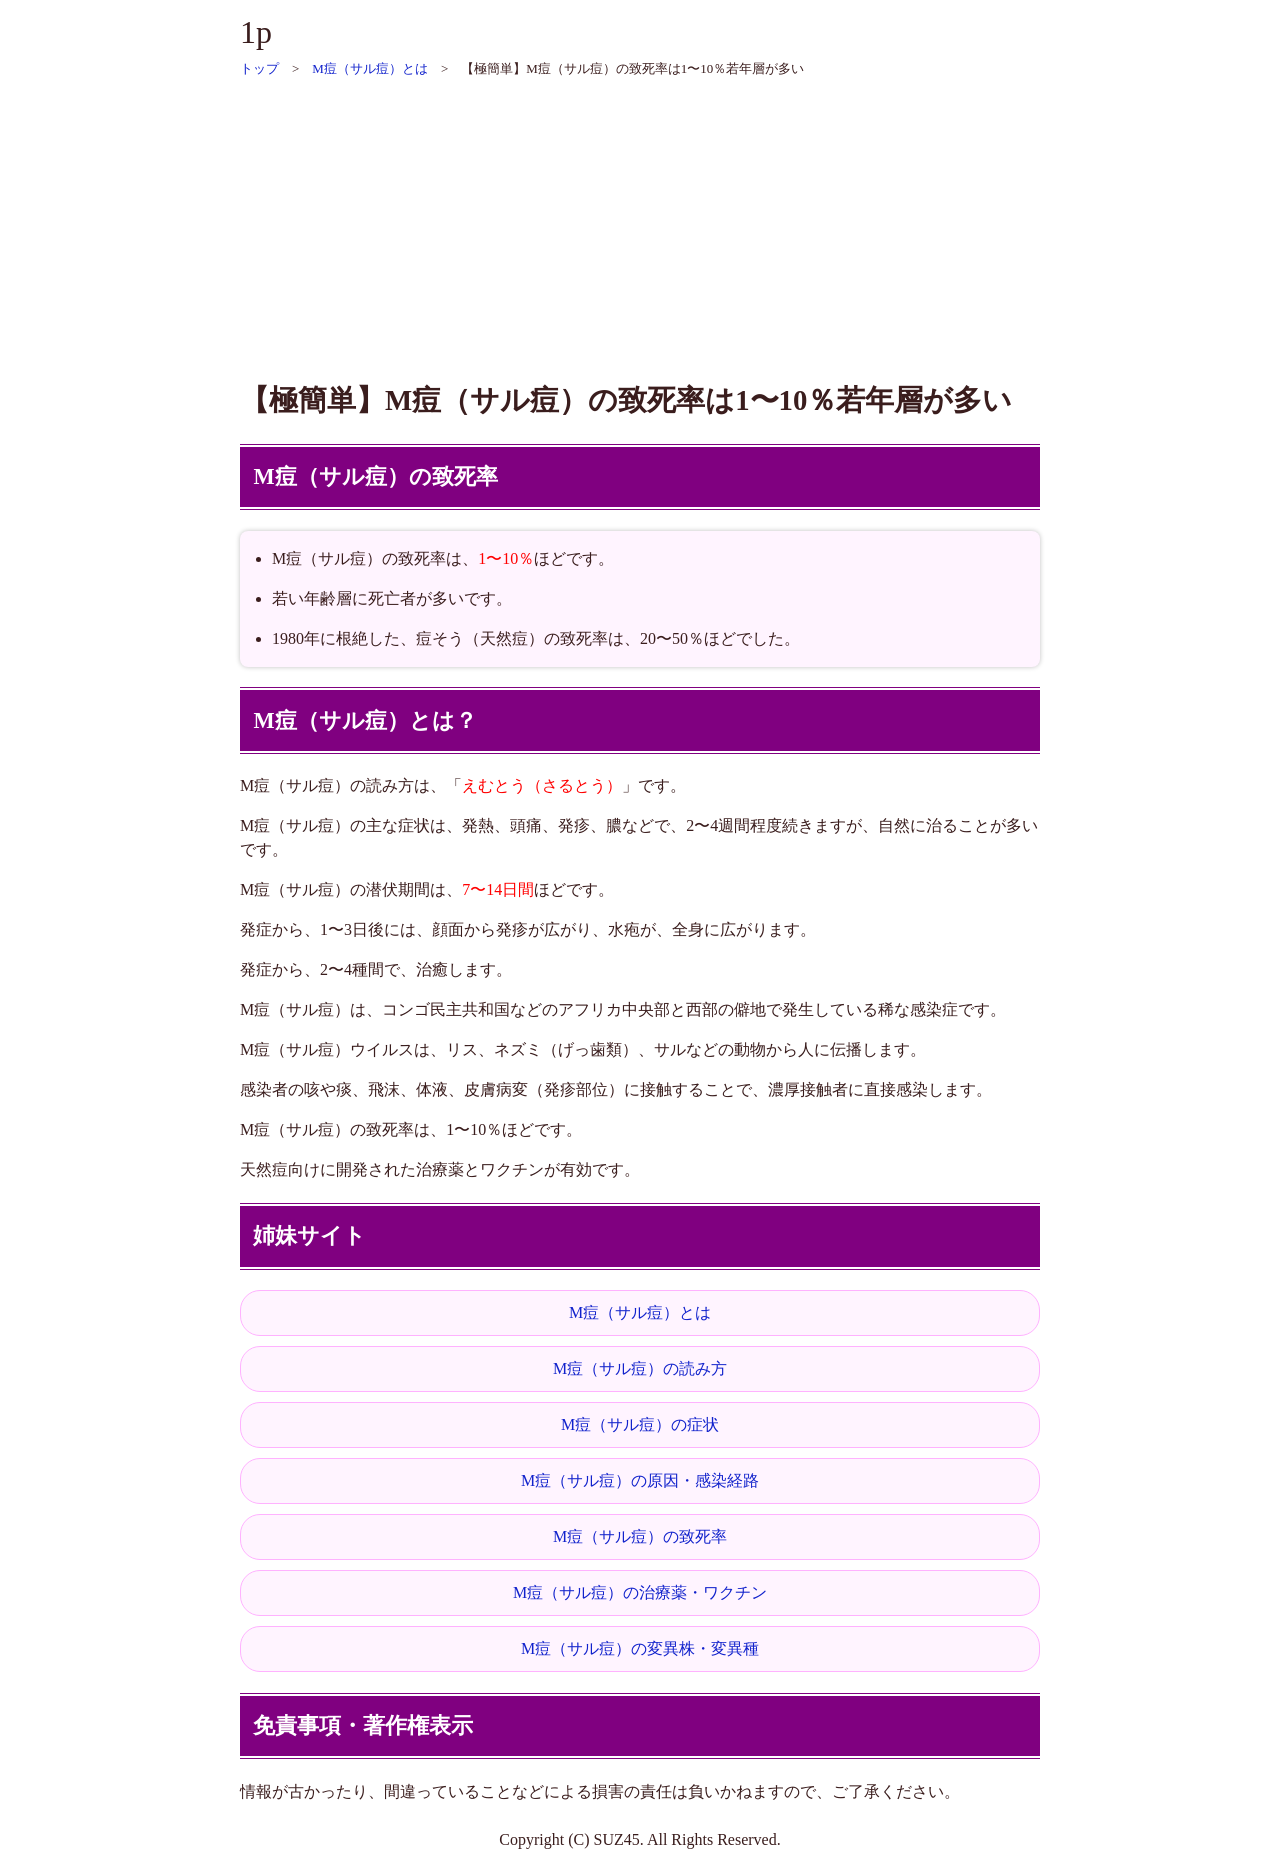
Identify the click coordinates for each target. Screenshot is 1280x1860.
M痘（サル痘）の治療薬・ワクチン (640, 1592)
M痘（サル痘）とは (370, 68)
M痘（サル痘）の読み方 (640, 1368)
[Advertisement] (640, 220)
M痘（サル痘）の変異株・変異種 (640, 1648)
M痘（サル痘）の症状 (640, 1424)
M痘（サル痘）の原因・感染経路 (640, 1480)
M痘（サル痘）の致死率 (640, 1536)
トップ (259, 68)
